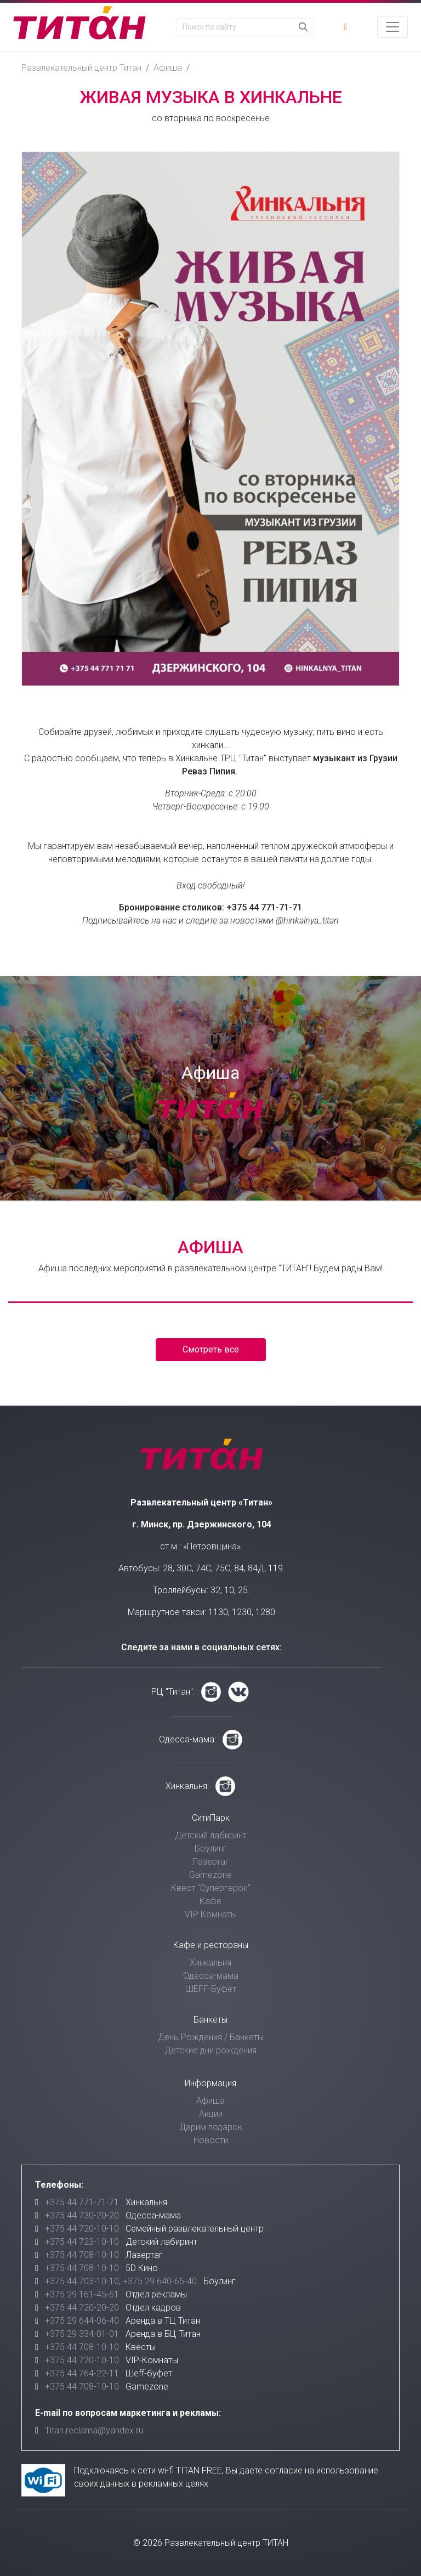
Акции (211, 2114)
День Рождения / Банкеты (211, 2037)
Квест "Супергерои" (211, 1888)
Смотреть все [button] (211, 1349)
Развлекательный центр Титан (81, 68)
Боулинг (211, 1848)
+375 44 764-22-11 (82, 2373)
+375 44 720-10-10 (82, 2228)
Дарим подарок (210, 2127)
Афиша (167, 68)
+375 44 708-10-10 (82, 2255)
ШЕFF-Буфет (210, 1989)
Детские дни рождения (210, 2050)
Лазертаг (210, 1861)
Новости (211, 2140)
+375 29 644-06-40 (82, 2320)
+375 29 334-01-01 (82, 2334)
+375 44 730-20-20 (82, 2215)
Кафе (210, 1901)
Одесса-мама (210, 1976)
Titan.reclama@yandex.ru (94, 2430)
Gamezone (210, 1875)
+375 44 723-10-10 (82, 2242)
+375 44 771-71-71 (82, 2202)
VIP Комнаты (211, 1914)
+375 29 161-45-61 (82, 2294)
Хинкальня (210, 1962)
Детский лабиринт (211, 1835)
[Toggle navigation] (392, 27)
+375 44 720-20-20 (82, 2307)
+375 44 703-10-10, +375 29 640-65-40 (121, 2281)
